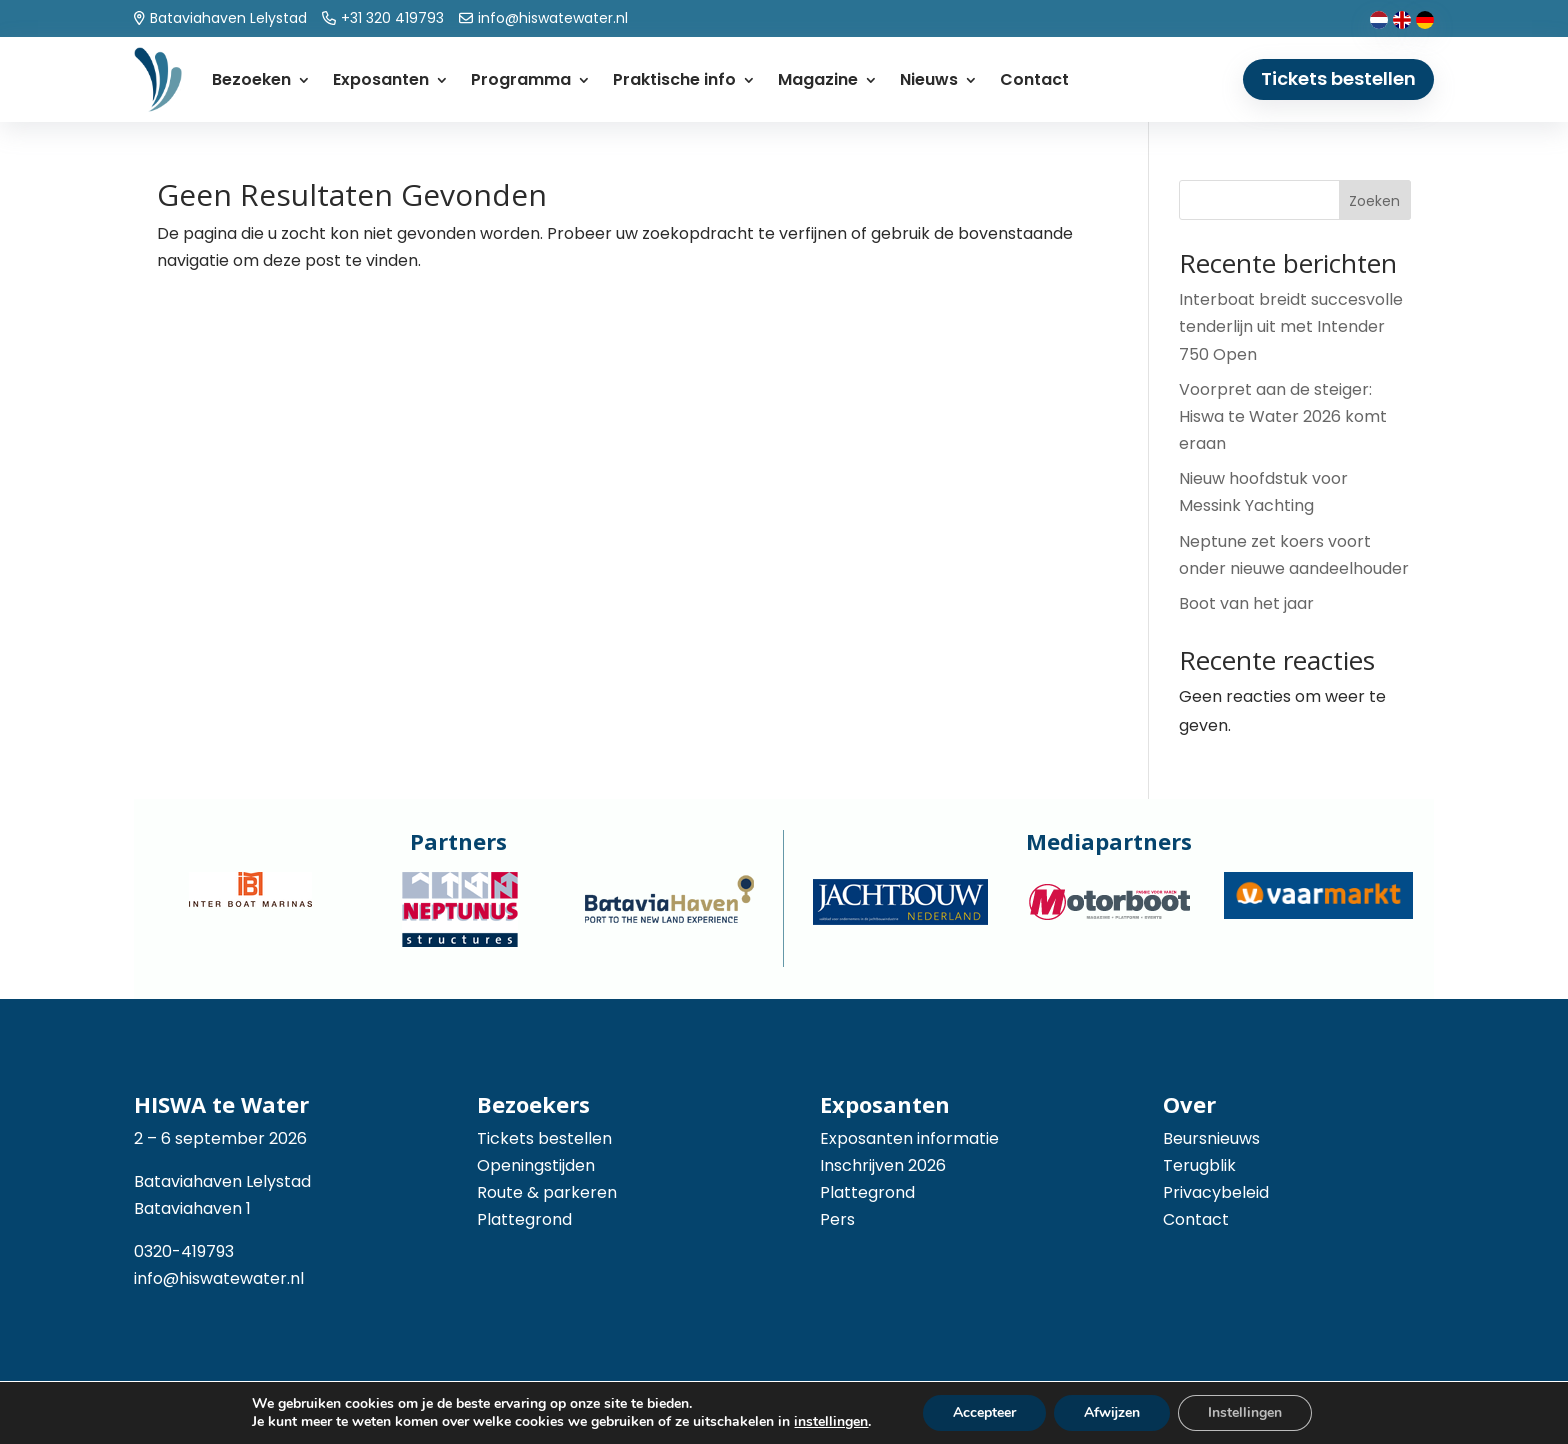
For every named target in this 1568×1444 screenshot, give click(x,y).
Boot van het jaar (1246, 603)
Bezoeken (251, 79)
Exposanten (381, 79)
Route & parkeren (547, 1192)
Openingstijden (536, 1165)
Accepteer (984, 1412)
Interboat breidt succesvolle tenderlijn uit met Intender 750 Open (1291, 326)
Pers (837, 1219)
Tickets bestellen (1338, 78)
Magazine (818, 79)
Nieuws (929, 79)
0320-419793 (184, 1251)
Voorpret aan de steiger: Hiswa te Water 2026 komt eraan (1283, 416)
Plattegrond (524, 1219)
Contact (1034, 79)
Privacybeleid (1216, 1192)
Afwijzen (1112, 1412)
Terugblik (1199, 1165)
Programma (521, 79)
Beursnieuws (1211, 1138)
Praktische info (674, 79)
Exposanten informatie (909, 1138)
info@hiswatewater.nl (219, 1278)
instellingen (831, 1422)
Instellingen (1245, 1412)
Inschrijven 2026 (883, 1165)
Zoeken (1374, 201)
